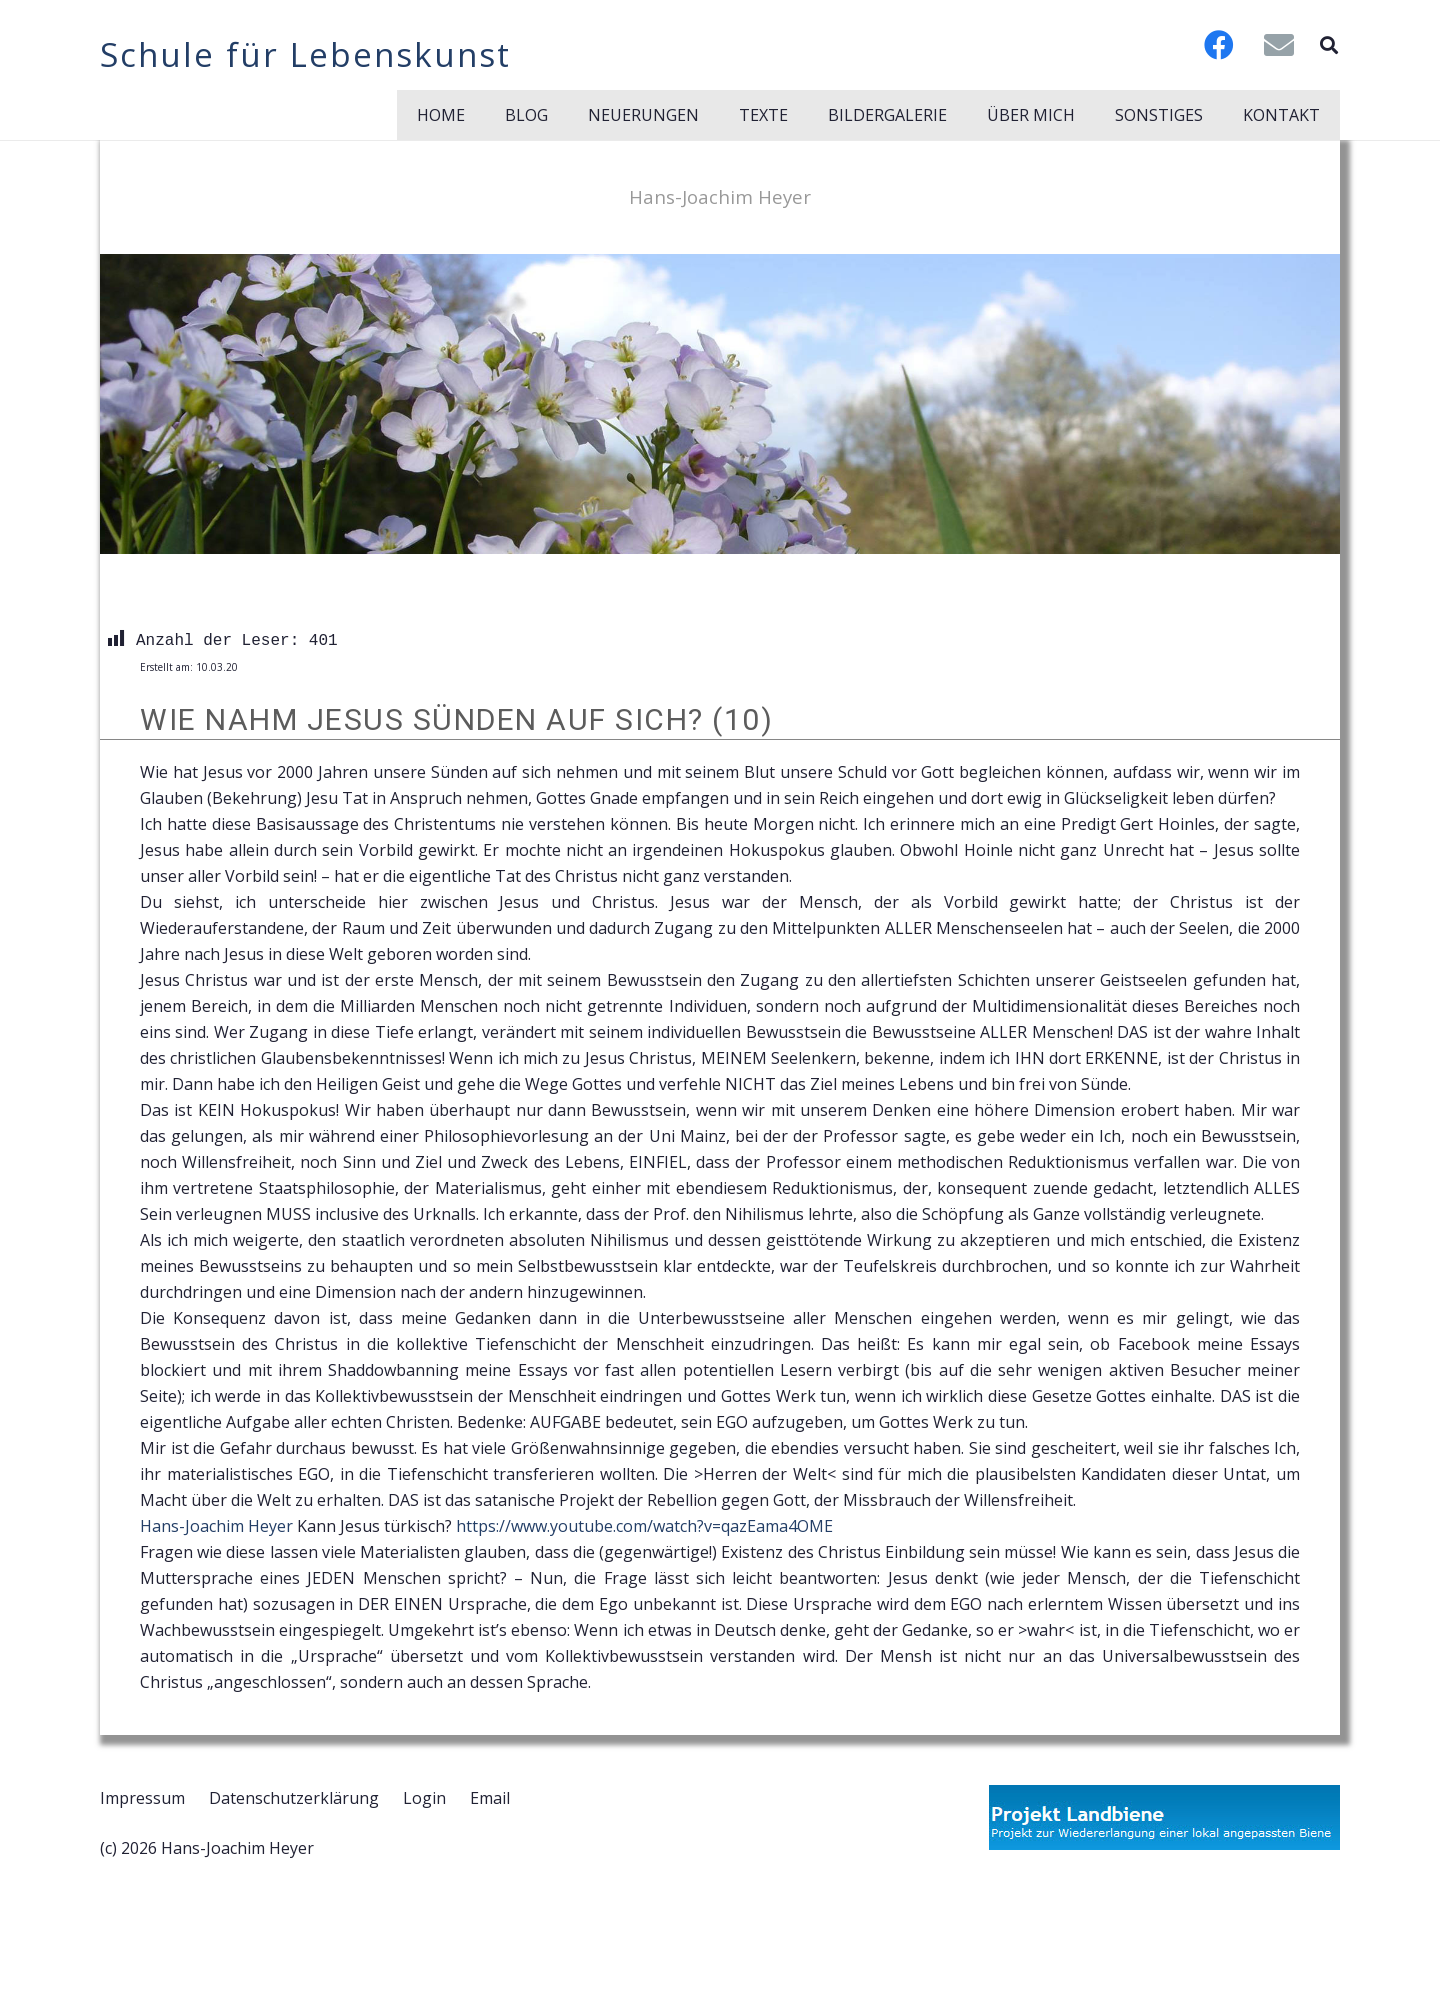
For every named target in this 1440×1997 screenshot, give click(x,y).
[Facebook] (1219, 45)
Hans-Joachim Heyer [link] (216, 1526)
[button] (1329, 45)
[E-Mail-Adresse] (1279, 45)
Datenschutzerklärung (294, 1798)
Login (424, 1798)
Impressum (142, 1798)
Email (490, 1798)
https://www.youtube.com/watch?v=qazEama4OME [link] (644, 1526)
